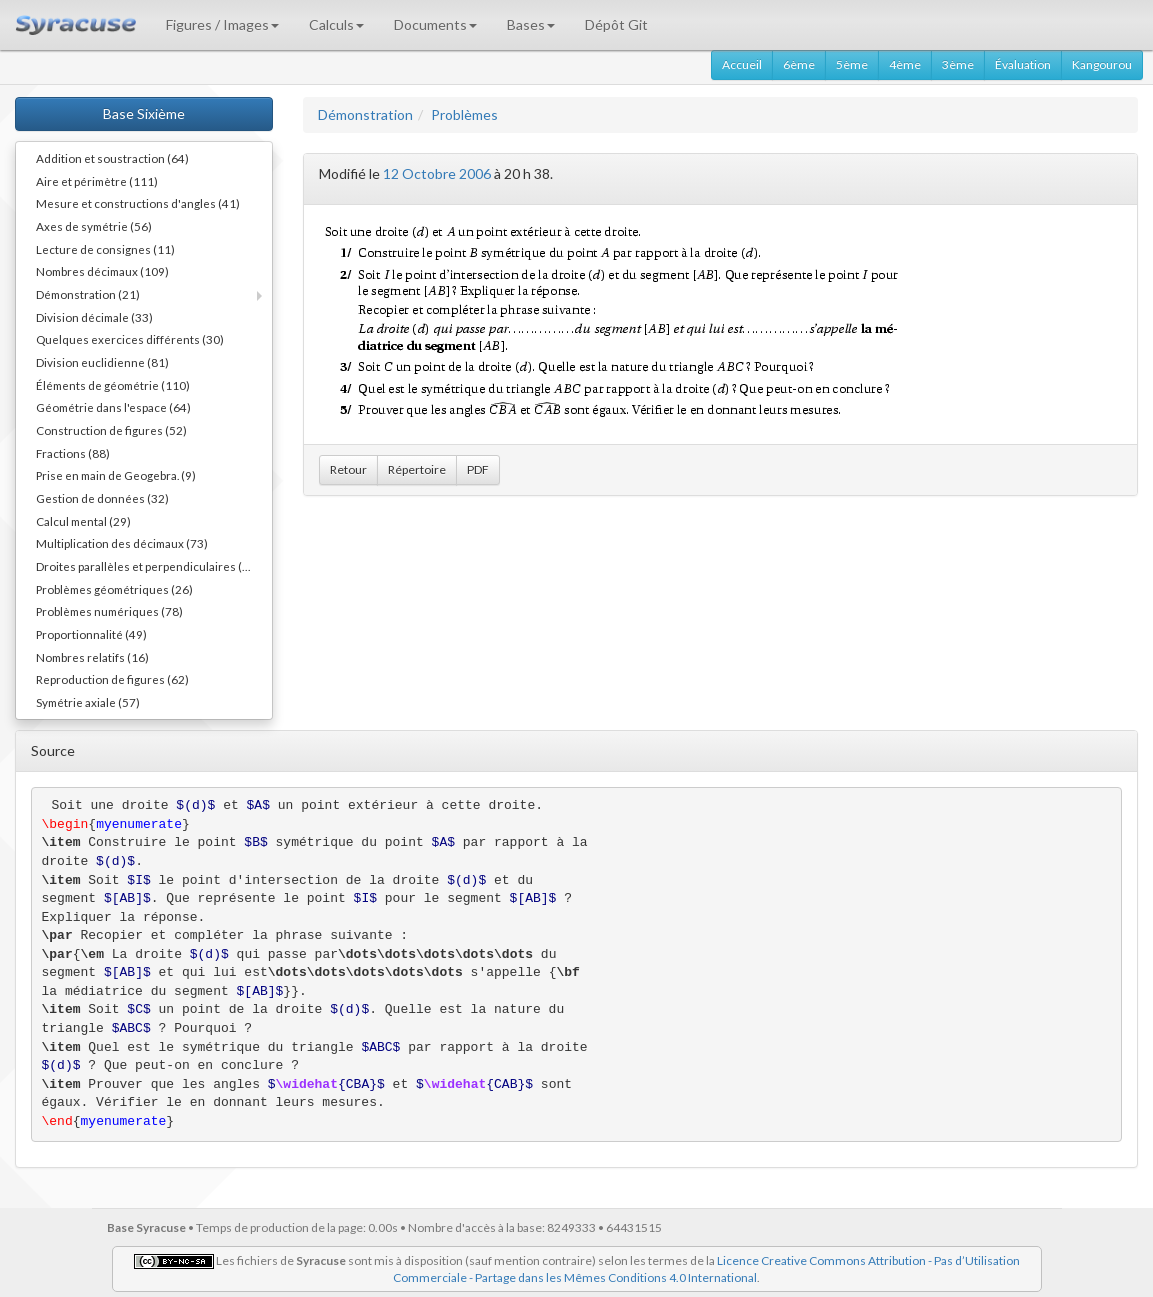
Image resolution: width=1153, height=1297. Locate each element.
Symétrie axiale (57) (88, 702)
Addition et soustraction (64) (112, 158)
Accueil (742, 64)
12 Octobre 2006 (437, 173)
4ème (905, 64)
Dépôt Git (616, 24)
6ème (799, 64)
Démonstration (365, 114)
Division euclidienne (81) (102, 362)
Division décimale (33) (94, 317)
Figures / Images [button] (222, 24)
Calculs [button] (336, 24)
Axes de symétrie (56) (94, 226)
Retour (348, 469)
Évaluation (1023, 64)
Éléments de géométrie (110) (113, 385)
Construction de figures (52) (111, 430)
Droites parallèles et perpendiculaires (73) (148, 566)
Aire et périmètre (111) (97, 181)
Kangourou (1102, 64)
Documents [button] (435, 24)
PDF (478, 469)
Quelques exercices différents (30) (130, 339)
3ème (958, 64)
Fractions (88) (73, 453)
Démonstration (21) (88, 294)
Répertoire (417, 469)
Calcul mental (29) (83, 521)
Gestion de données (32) (102, 498)
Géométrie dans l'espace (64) (113, 407)
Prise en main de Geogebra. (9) (116, 475)
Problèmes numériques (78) (109, 611)
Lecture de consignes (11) (105, 249)
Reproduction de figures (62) (112, 679)
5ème (852, 64)
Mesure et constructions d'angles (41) (138, 203)
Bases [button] (531, 24)
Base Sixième (144, 113)
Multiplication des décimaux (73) (122, 543)
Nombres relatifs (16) (92, 657)
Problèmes (464, 114)
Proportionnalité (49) (91, 634)
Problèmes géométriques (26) (114, 589)
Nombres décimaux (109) (102, 271)
